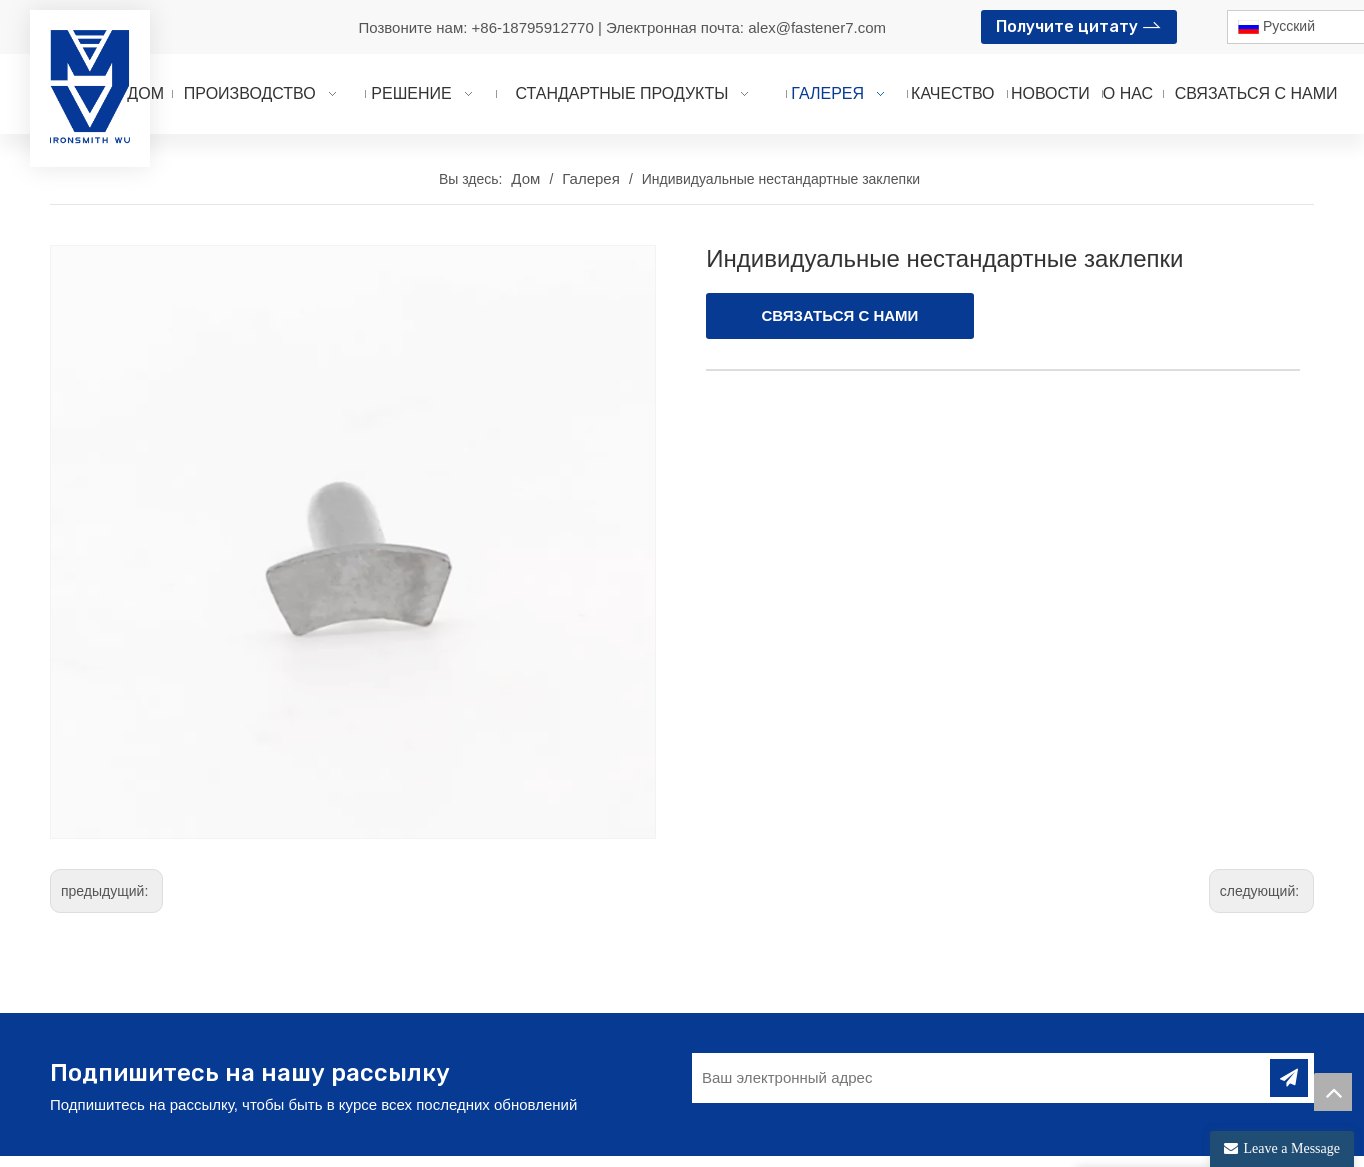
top (1333, 1092)
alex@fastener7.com (817, 27)
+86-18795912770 (535, 27)
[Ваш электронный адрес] (972, 1058)
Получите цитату (1079, 25)
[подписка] (1289, 1058)
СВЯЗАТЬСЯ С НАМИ (840, 315)
